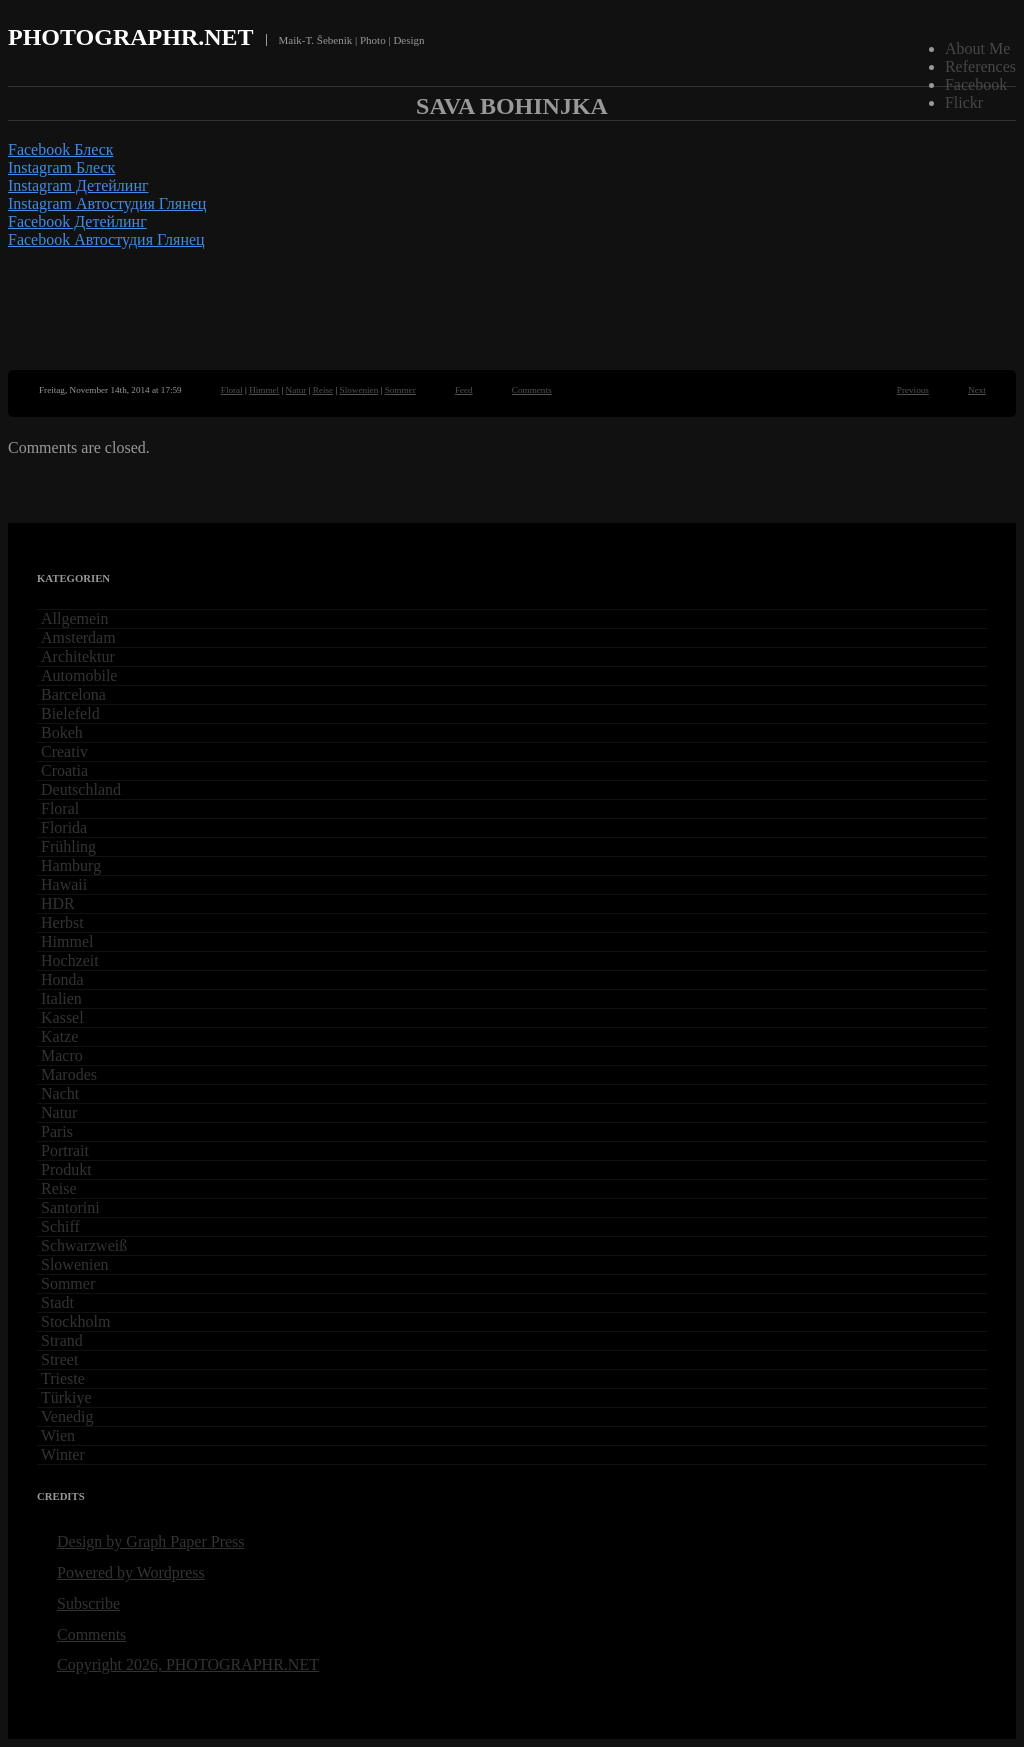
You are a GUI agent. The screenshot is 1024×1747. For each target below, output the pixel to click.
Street (59, 1359)
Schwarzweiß (84, 1245)
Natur (296, 390)
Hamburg (71, 865)
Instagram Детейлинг (78, 185)
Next (977, 390)
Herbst (62, 922)
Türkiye (66, 1397)
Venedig (67, 1416)
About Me (977, 48)
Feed (464, 390)
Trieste (63, 1378)
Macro (62, 1055)
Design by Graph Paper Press (151, 1541)
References (980, 66)
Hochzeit (70, 960)
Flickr (964, 102)
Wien (58, 1435)
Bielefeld (70, 713)
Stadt (57, 1302)
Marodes (69, 1074)
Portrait (65, 1150)
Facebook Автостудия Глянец (106, 239)
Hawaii (64, 884)
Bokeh (62, 732)
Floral (232, 390)
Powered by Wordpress (131, 1572)
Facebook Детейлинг (77, 221)
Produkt (66, 1169)
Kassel (62, 1017)
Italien (61, 998)
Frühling (68, 846)
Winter (63, 1454)
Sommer (400, 390)
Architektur (78, 656)
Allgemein (75, 618)
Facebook (976, 84)
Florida (64, 827)
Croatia (64, 770)
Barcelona (73, 694)
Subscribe (88, 1603)
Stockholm (75, 1321)
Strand (62, 1340)
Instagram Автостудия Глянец (107, 203)
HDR (58, 903)
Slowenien (359, 390)
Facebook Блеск (61, 149)
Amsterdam (78, 637)
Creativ (64, 751)
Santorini (70, 1207)
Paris (57, 1131)
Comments (532, 390)
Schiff (60, 1226)
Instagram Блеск (61, 167)
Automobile (79, 675)
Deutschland (81, 789)
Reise (323, 390)
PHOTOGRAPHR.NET (131, 37)
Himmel (264, 390)
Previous (913, 390)
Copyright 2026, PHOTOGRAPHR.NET (188, 1664)
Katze (59, 1036)
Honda (62, 979)
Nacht (60, 1093)
